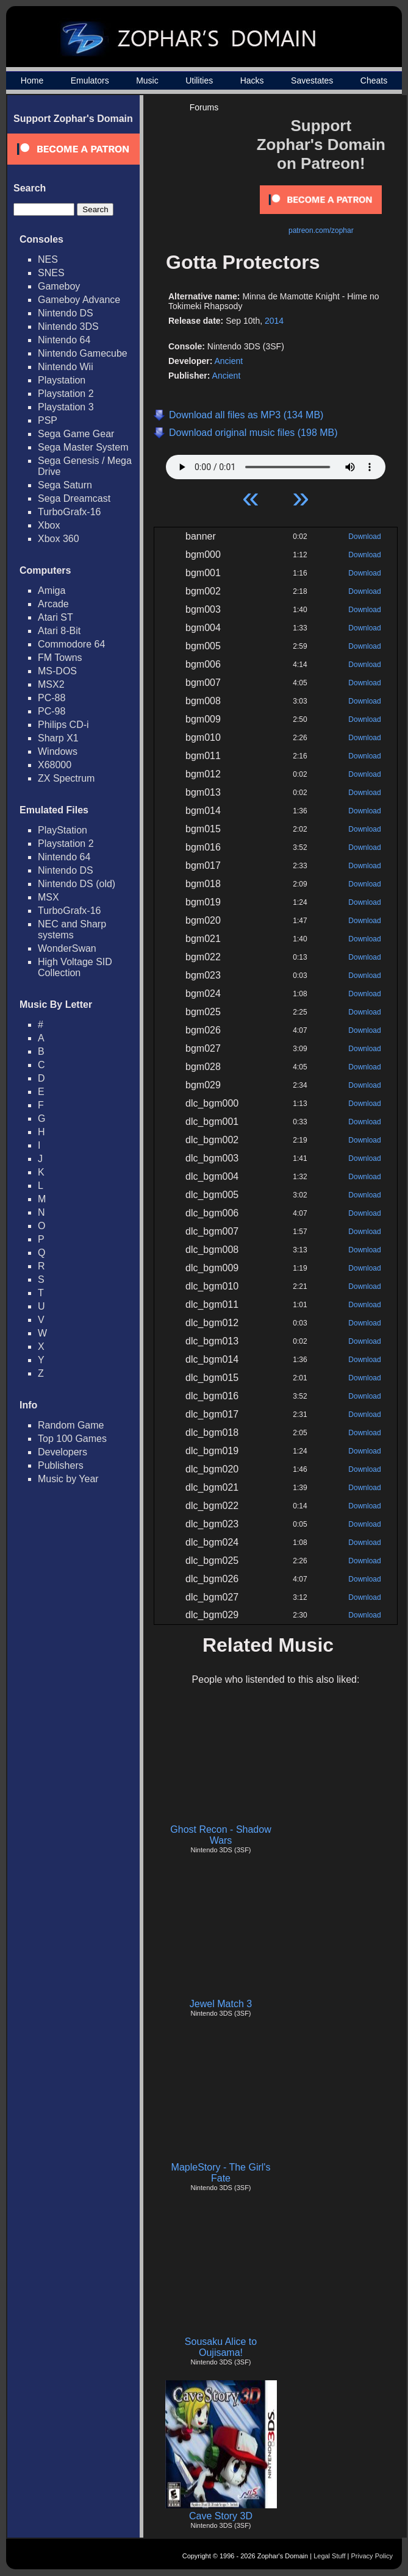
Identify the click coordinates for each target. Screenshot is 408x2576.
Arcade (53, 604)
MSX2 (51, 684)
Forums (204, 107)
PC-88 (51, 698)
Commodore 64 (71, 644)
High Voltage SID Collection (75, 967)
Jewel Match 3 (221, 2004)
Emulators (90, 80)
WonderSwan (67, 948)
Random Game (71, 1425)
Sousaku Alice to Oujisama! (221, 2347)
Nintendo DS (65, 313)
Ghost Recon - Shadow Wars (220, 1835)
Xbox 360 (58, 538)
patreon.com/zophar (321, 230)
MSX (48, 897)
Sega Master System (83, 447)
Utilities (199, 80)
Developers (62, 1452)
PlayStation (62, 830)
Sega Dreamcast (74, 498)
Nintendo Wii (65, 367)
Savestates (312, 80)
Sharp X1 (58, 738)
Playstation (61, 380)
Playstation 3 (66, 407)
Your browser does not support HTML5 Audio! (275, 464)
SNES (51, 273)
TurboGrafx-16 (69, 512)
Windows (57, 751)
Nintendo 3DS (68, 326)
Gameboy (59, 286)
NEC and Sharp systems (72, 929)
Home (32, 80)
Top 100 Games (72, 1438)
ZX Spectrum (66, 778)
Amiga (51, 590)
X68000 (54, 765)
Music (147, 80)
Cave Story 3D (220, 2516)
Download (364, 536)
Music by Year (68, 1479)
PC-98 (51, 711)
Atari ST (55, 617)
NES (48, 259)
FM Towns (60, 657)
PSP (47, 420)
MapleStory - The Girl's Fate (221, 2172)
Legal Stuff (329, 2556)
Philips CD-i (63, 724)
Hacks (252, 80)
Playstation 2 (66, 393)
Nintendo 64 (64, 340)
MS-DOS (57, 671)
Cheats (373, 80)
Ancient (228, 361)
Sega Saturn (65, 485)
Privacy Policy (372, 2556)
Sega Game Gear (76, 434)
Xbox (49, 525)
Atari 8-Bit (59, 631)
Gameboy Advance (79, 299)
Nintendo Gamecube (82, 353)
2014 (274, 321)
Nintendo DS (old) (76, 884)
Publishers (61, 1465)
